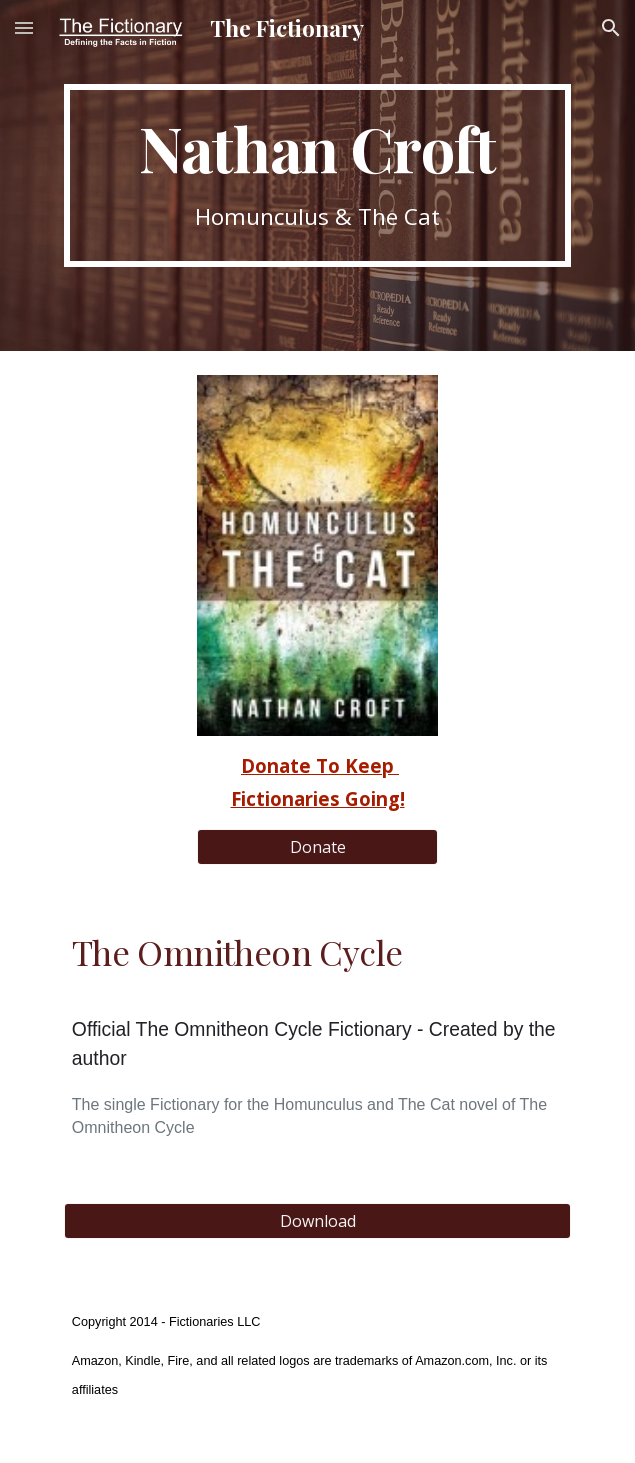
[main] (317, 175)
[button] (24, 27)
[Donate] (317, 847)
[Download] (317, 1221)
